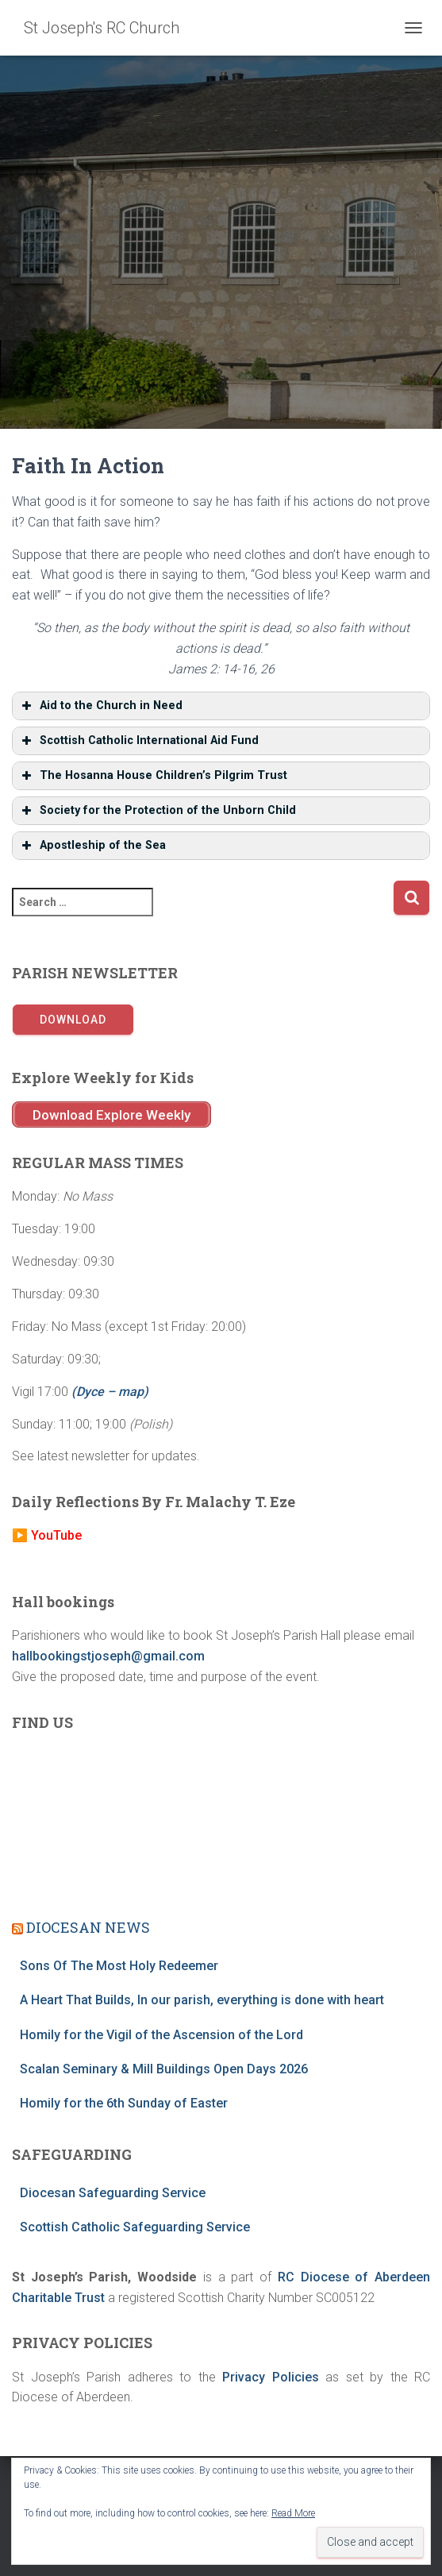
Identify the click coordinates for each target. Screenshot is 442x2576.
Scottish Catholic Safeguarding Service (135, 2227)
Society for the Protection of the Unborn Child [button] (157, 811)
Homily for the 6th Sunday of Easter (124, 2103)
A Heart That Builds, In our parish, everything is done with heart (202, 1999)
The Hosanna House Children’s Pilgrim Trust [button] (152, 776)
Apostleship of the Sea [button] (92, 846)
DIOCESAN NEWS (88, 1927)
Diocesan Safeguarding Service (113, 2192)
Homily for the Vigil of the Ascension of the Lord (161, 2034)
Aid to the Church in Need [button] (100, 706)
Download (73, 1019)
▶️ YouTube (47, 1535)
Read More (293, 2513)
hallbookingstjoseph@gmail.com (108, 1656)
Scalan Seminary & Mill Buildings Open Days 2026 (164, 2069)
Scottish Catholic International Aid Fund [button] (138, 741)
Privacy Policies (270, 2377)
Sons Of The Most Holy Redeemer (119, 1965)
